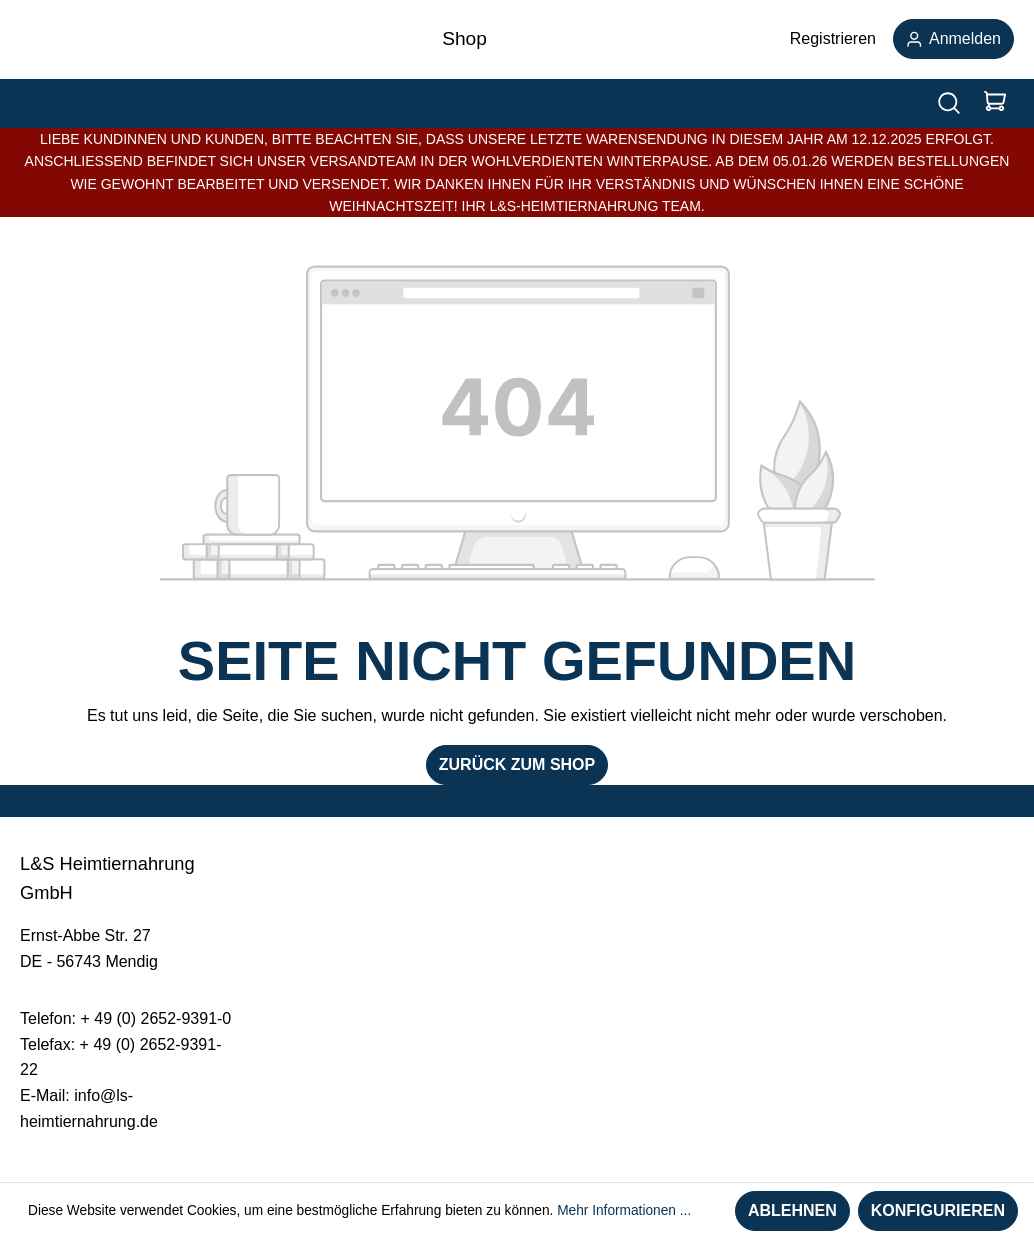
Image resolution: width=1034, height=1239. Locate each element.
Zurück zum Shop (517, 764)
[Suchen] (949, 103)
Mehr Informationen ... (624, 1210)
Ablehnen (792, 1210)
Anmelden (953, 38)
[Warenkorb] (995, 103)
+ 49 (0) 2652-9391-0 (155, 1018)
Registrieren (833, 38)
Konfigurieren (938, 1210)
